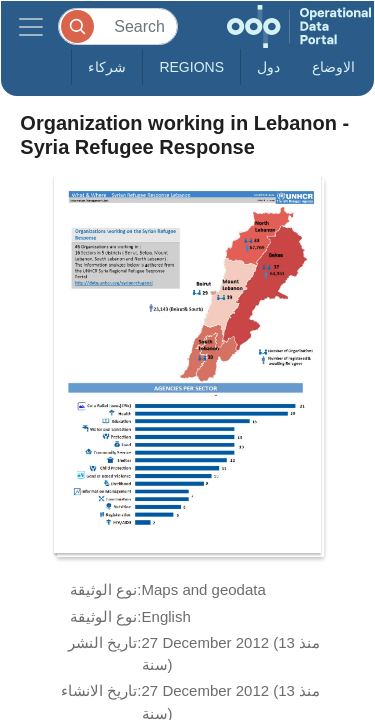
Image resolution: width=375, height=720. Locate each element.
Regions (191, 67)
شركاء (107, 67)
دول (268, 67)
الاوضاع (333, 67)
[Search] (118, 26)
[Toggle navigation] (31, 26)
